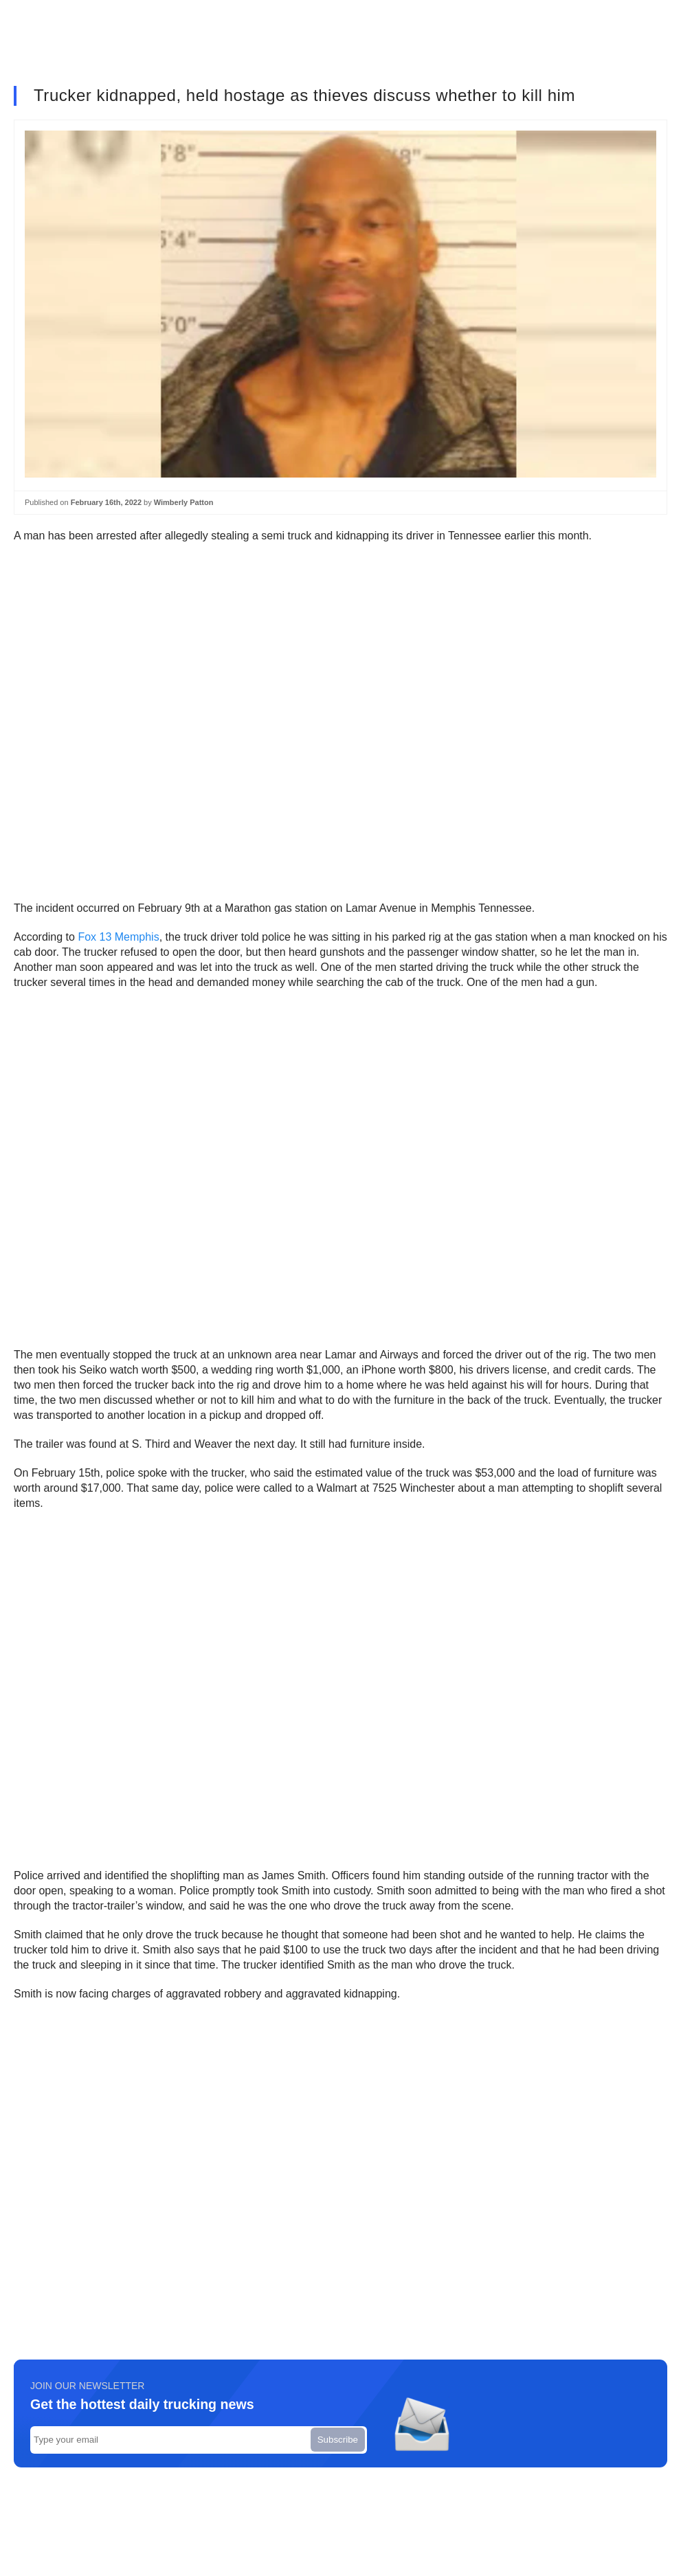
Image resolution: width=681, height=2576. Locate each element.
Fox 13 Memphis (118, 937)
